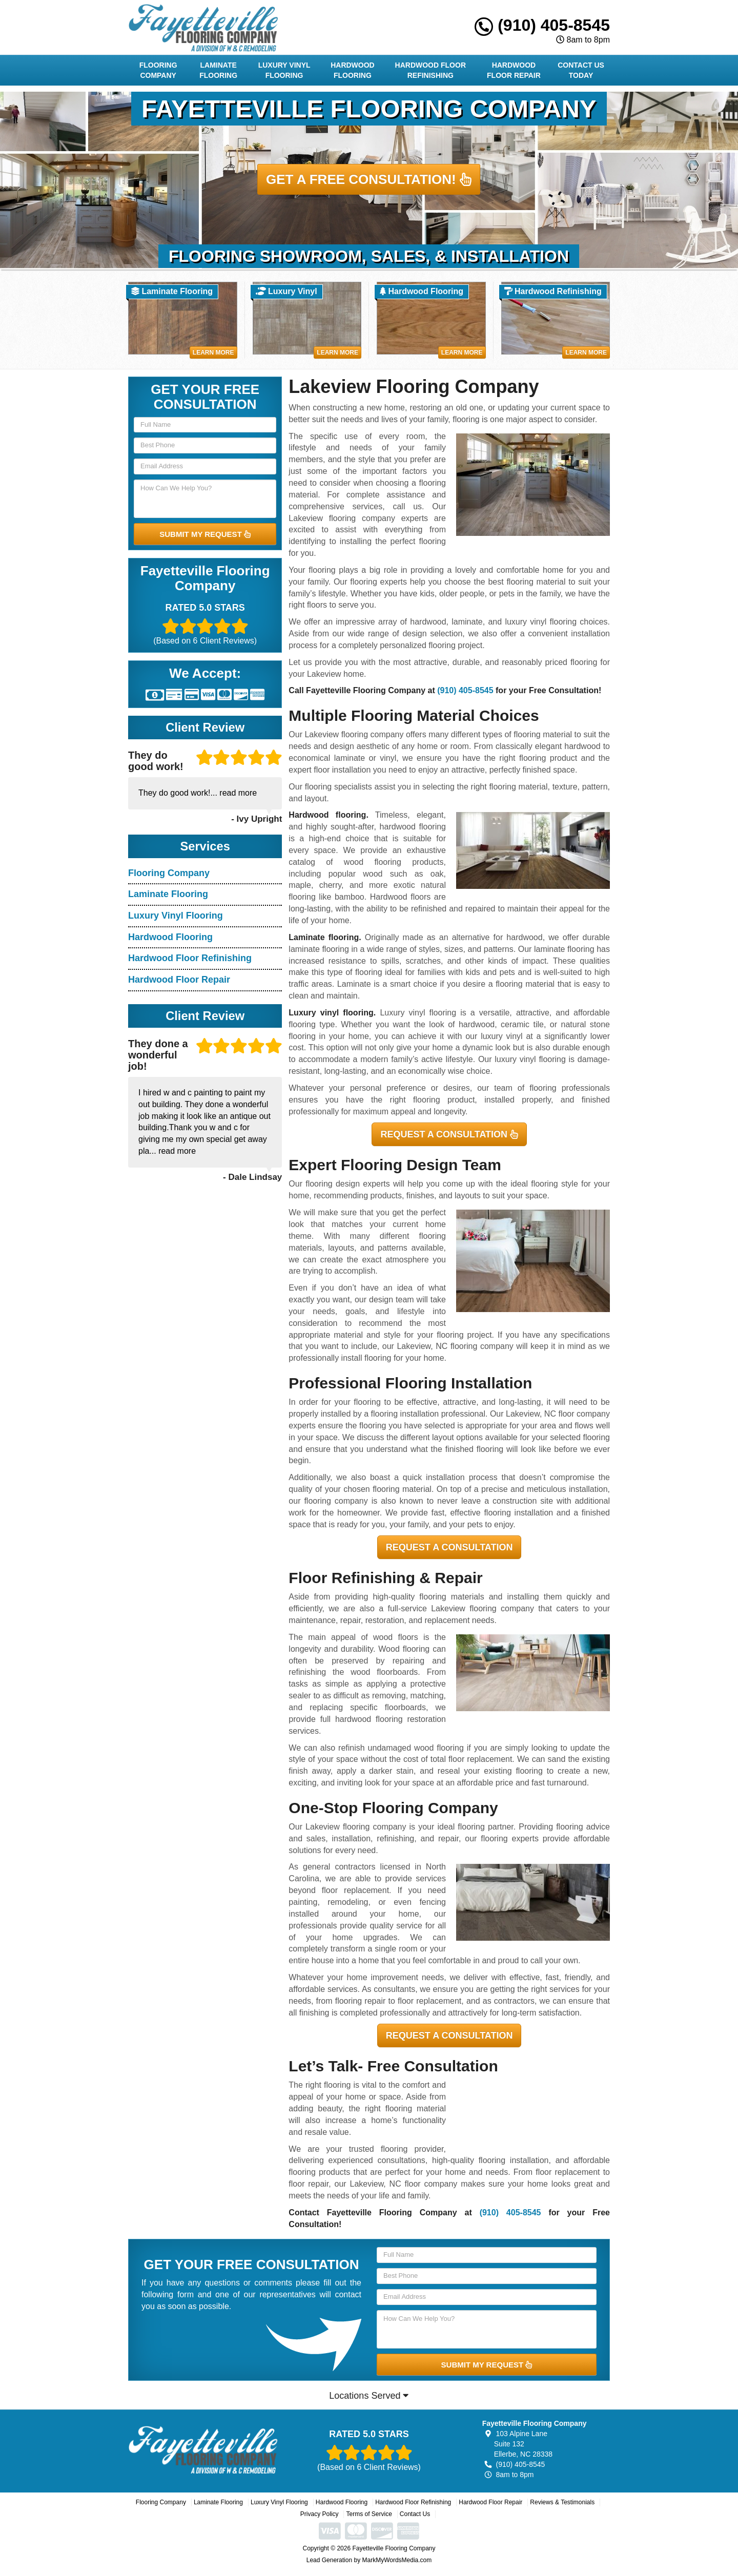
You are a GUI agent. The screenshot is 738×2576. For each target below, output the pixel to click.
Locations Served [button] (368, 2396)
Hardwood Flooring (353, 70)
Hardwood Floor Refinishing (430, 70)
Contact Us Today (581, 70)
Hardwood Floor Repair (514, 70)
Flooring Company (158, 70)
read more (238, 792)
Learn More (213, 352)
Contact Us (415, 2514)
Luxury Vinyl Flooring (284, 70)
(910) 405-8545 (542, 25)
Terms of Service (369, 2514)
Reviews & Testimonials (562, 2502)
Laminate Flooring (218, 70)
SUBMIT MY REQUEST (205, 534)
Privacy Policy (319, 2514)
